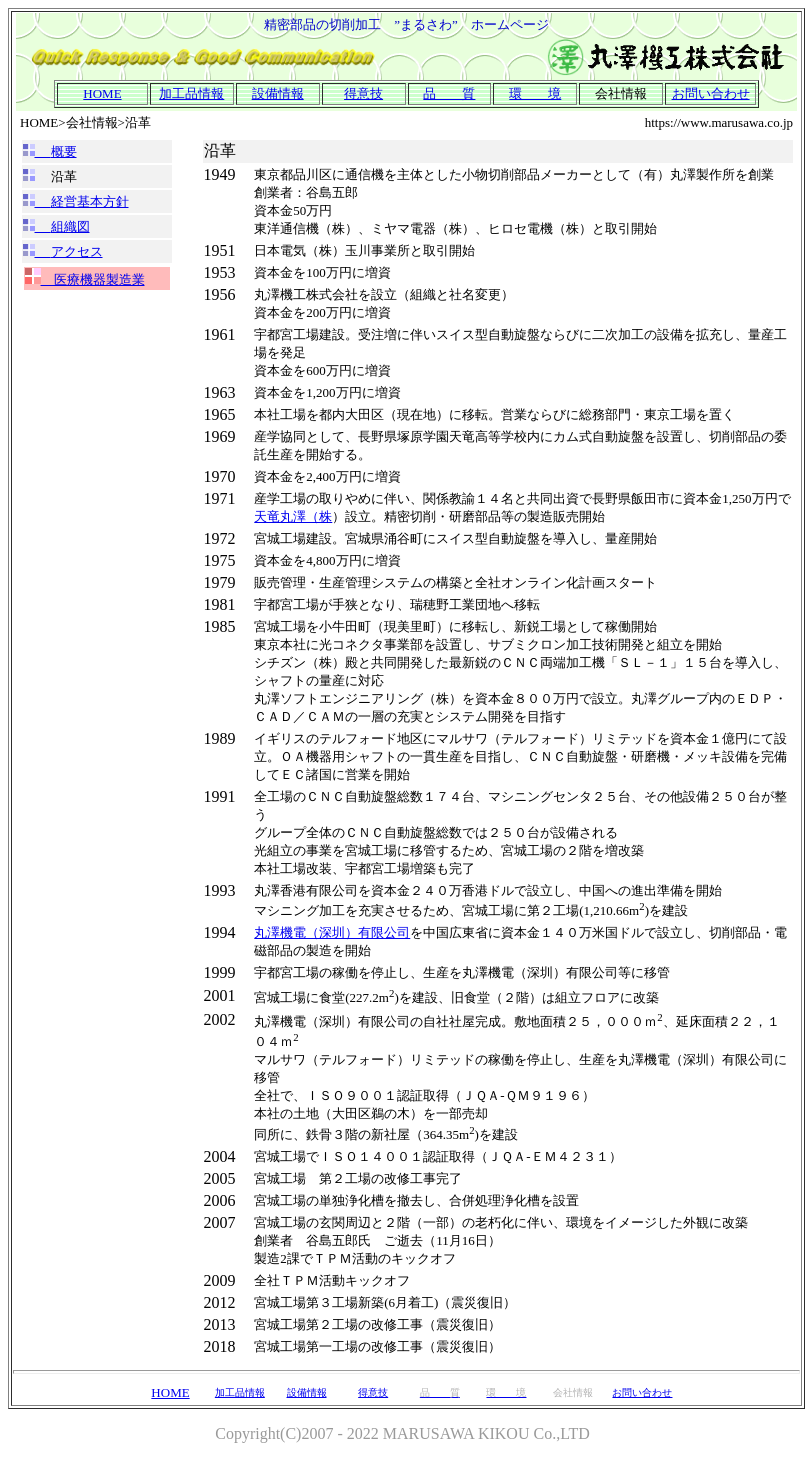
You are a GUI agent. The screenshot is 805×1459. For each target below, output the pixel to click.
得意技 (363, 93)
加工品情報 (191, 93)
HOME (170, 1392)
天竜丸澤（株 (293, 516)
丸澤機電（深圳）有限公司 (332, 932)
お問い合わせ (711, 93)
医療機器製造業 (93, 279)
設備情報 (278, 93)
